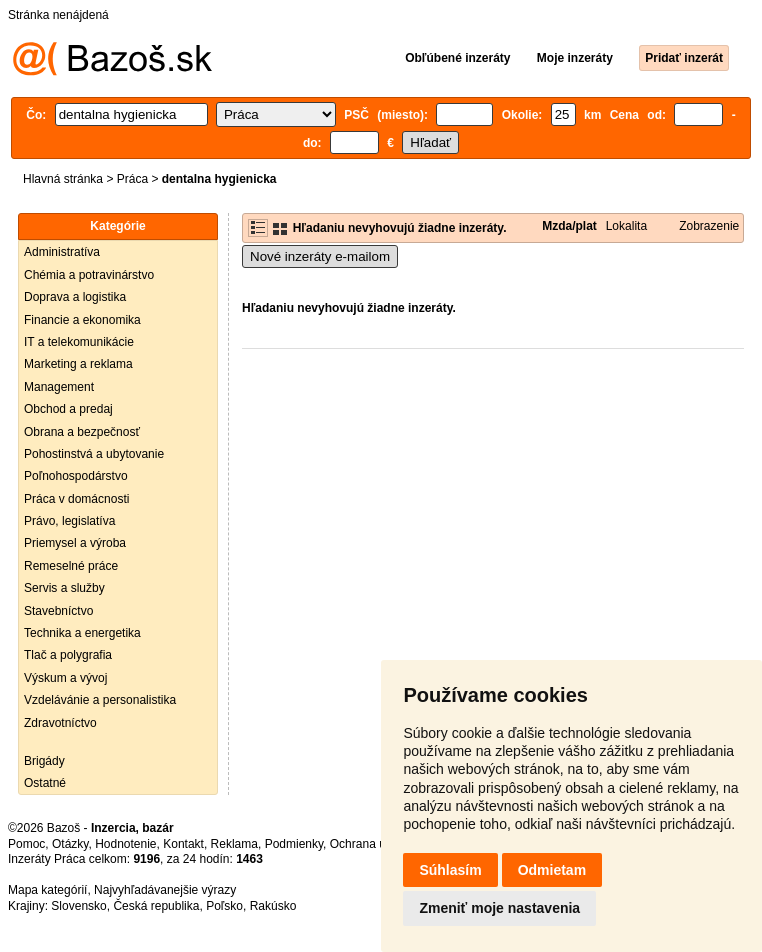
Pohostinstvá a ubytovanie (94, 454)
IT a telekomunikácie (79, 342)
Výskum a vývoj (65, 678)
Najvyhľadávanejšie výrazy (165, 890)
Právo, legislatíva (69, 521)
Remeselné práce (71, 566)
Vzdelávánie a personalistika (100, 700)
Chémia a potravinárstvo (89, 275)
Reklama (234, 844)
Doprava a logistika (75, 297)
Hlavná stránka (63, 179)
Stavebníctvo (58, 611)
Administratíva (62, 252)
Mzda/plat (569, 226)
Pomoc (26, 844)
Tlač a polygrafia (68, 655)
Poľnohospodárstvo (76, 476)
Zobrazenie (709, 226)
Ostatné (45, 783)
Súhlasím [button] (450, 870)
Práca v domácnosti (76, 499)
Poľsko (224, 906)
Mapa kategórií (47, 890)
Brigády (44, 761)
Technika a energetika (82, 633)
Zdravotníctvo (60, 723)
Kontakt (183, 844)
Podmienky (294, 844)
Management (59, 387)
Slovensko (78, 906)
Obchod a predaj (68, 409)
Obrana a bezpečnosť (82, 432)
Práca (132, 179)
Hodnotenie (125, 844)
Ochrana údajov (372, 844)
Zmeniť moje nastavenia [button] (499, 908)
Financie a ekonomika (82, 320)
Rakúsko (273, 906)
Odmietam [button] (552, 870)
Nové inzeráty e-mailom (320, 256)
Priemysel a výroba (75, 543)
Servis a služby (64, 588)
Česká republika (156, 906)
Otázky (70, 844)
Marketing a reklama (78, 364)
